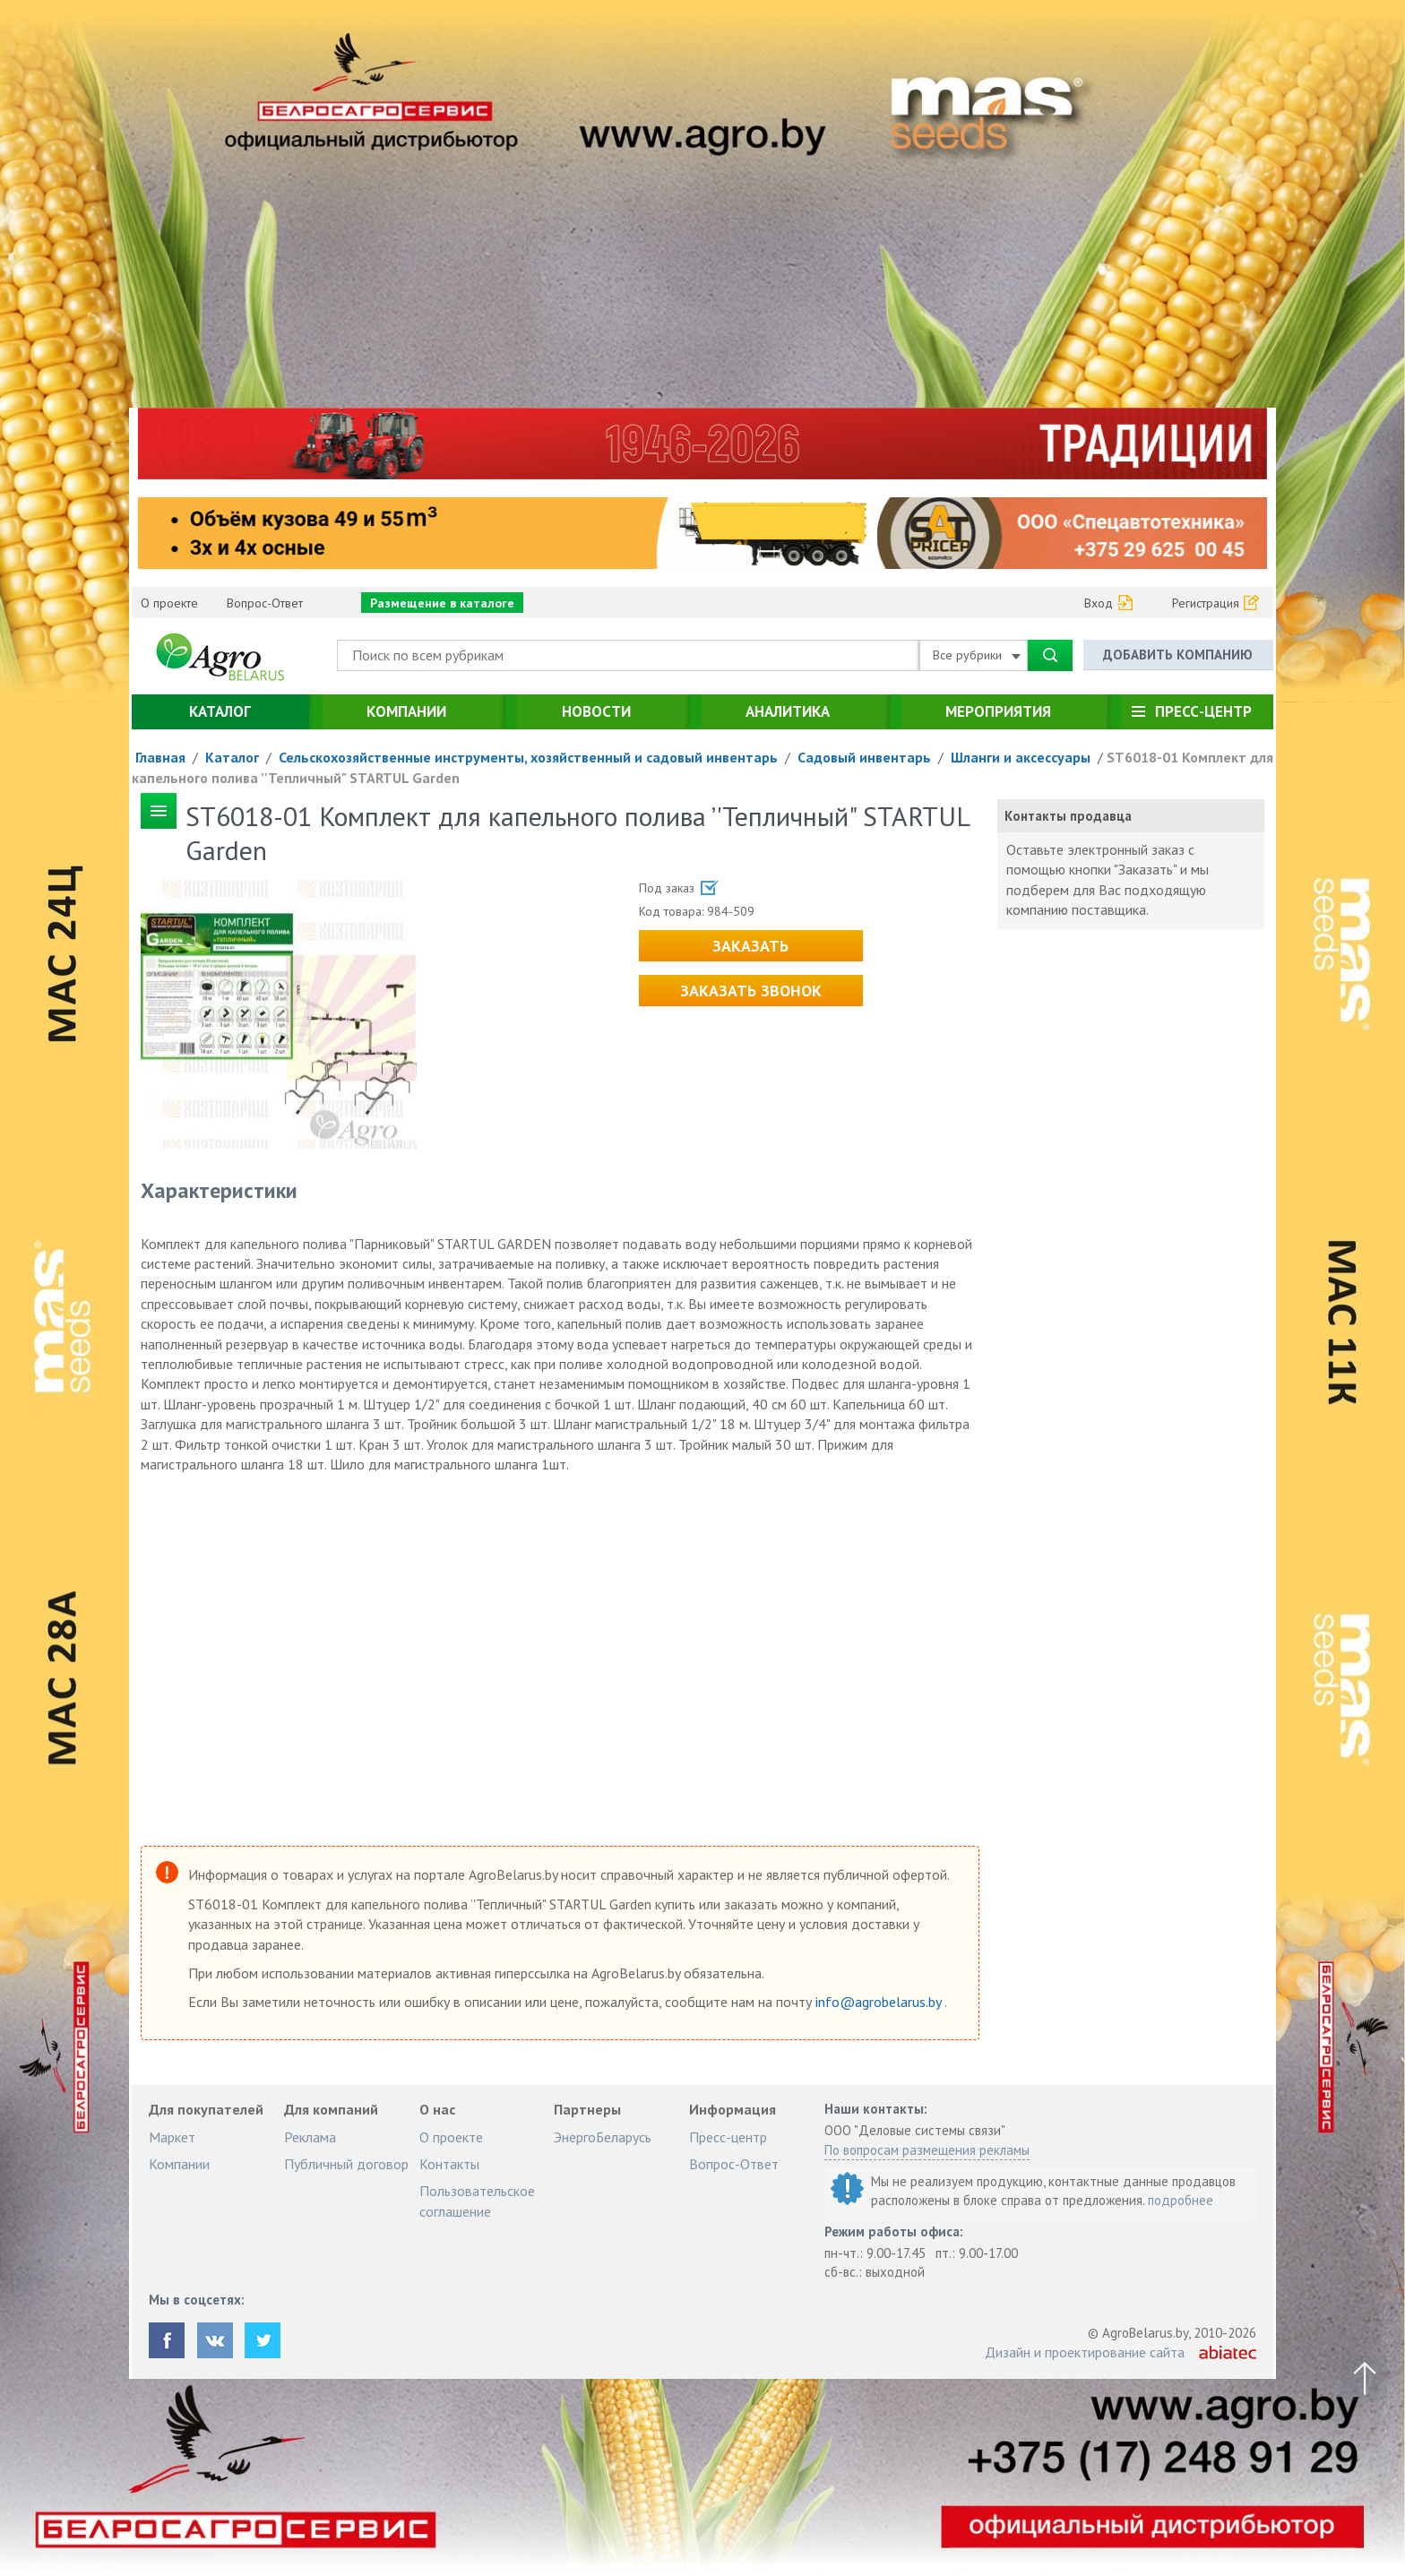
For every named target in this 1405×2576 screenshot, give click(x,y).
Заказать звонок (751, 990)
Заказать (750, 945)
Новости (596, 711)
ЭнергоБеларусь (602, 2137)
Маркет (172, 2137)
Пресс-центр (1203, 711)
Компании (406, 711)
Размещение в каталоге (442, 603)
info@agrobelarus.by (879, 2002)
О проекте (169, 603)
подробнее (1180, 2200)
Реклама (310, 2137)
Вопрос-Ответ (265, 603)
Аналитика (788, 711)
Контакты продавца (1068, 815)
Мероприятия (998, 711)
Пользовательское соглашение (477, 2200)
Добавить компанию (1178, 654)
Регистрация (1205, 603)
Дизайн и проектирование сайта (1085, 2352)
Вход (1098, 603)
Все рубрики (977, 655)
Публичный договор (346, 2164)
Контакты (449, 2164)
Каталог (220, 711)
